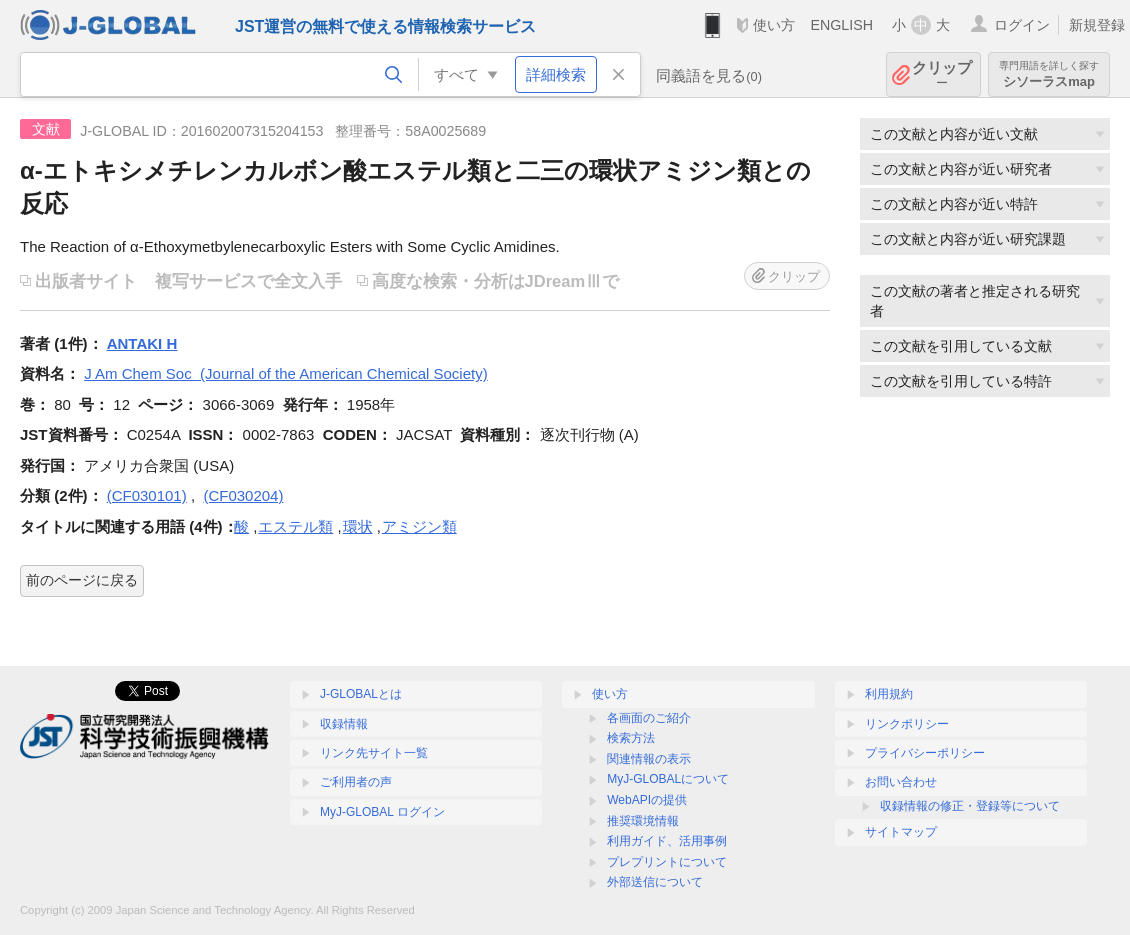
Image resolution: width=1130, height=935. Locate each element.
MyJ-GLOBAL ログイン (382, 812)
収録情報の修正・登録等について (970, 806)
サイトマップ (901, 832)
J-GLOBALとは (361, 694)
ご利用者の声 (356, 782)
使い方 (774, 25)
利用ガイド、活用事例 (667, 841)
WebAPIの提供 (647, 800)
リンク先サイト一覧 (374, 753)
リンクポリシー (907, 724)
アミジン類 (419, 526)
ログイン (1022, 25)
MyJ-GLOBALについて (668, 779)
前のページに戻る (82, 580)
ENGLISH (841, 25)
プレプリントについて (667, 862)
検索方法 (631, 738)
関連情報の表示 (649, 759)
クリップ (942, 74)
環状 (358, 526)
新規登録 (1097, 25)
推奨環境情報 (643, 821)
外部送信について (655, 882)
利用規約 (889, 694)
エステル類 (295, 526)
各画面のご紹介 (649, 718)
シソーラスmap (1049, 74)
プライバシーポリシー (925, 753)
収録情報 (344, 724)
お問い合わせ (901, 782)
